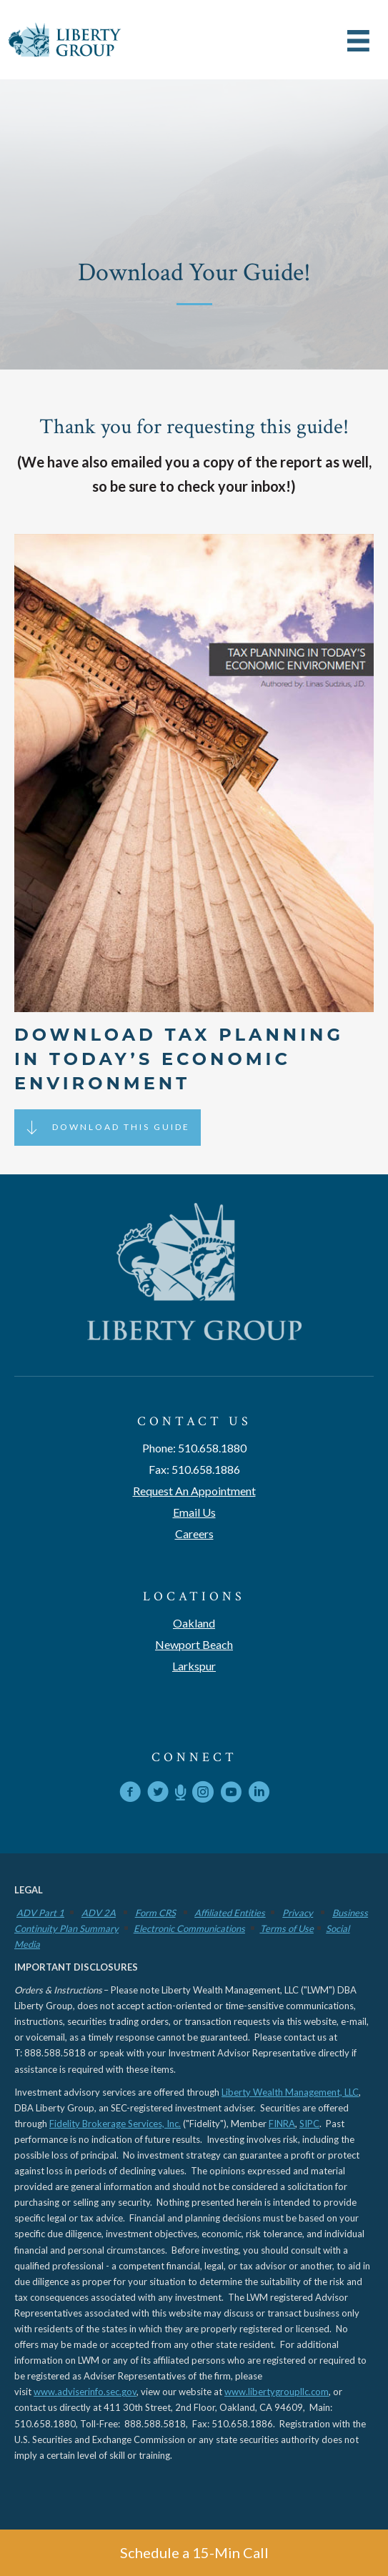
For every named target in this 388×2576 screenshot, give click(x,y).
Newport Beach (194, 1644)
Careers (194, 1533)
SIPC (309, 2123)
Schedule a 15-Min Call (194, 2552)
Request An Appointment (194, 1490)
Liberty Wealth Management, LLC (290, 2092)
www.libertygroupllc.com (276, 2391)
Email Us (194, 1512)
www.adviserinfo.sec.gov (85, 2391)
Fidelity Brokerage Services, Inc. (115, 2123)
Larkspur (194, 1666)
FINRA (282, 2123)
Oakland (194, 1623)
